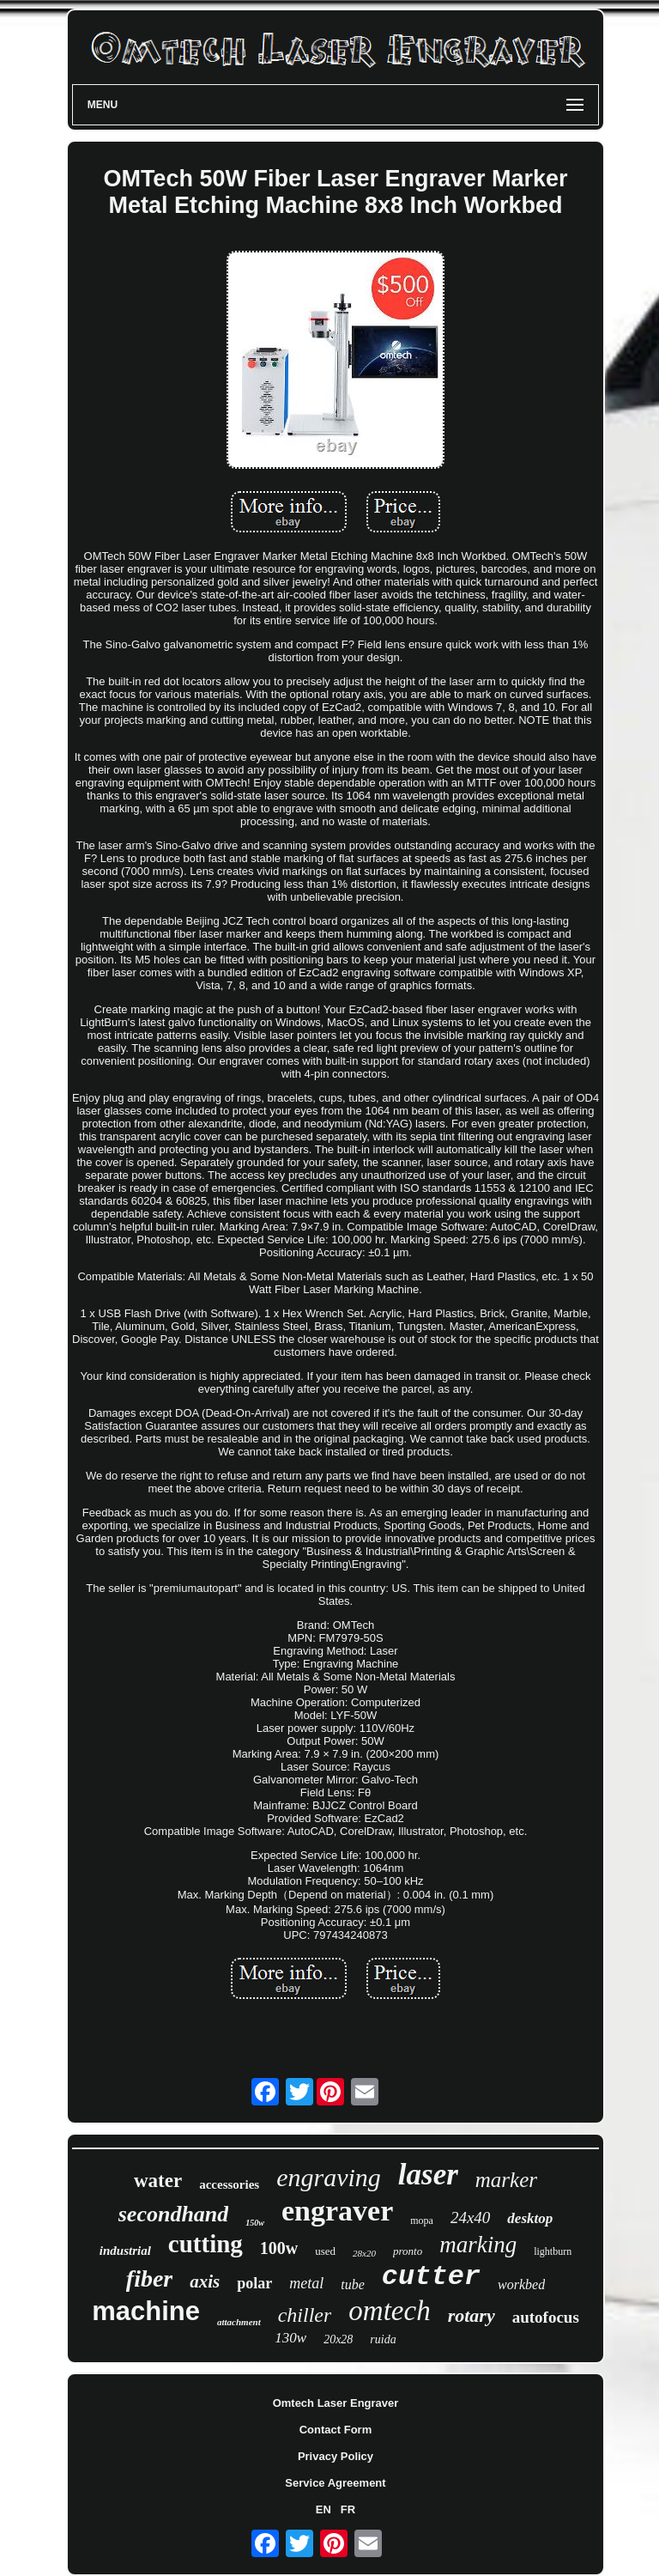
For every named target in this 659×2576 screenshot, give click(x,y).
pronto (407, 2251)
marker (506, 2179)
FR (348, 2509)
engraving (328, 2177)
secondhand (173, 2214)
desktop (530, 2218)
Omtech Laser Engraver (336, 2403)
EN (323, 2509)
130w (290, 2338)
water (158, 2180)
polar (254, 2283)
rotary (471, 2315)
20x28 (338, 2339)
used (325, 2251)
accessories (229, 2184)
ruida (383, 2339)
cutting (205, 2243)
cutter (431, 2277)
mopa (421, 2221)
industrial (125, 2250)
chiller (305, 2315)
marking (478, 2244)
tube (353, 2284)
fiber (149, 2278)
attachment (239, 2322)
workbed (521, 2284)
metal (306, 2283)
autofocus (545, 2317)
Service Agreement (335, 2482)
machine (146, 2311)
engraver (337, 2211)
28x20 (364, 2253)
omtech (389, 2310)
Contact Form (335, 2429)
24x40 (470, 2217)
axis (205, 2281)
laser (428, 2174)
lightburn (552, 2251)
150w (254, 2222)
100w (279, 2248)
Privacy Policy (335, 2456)
